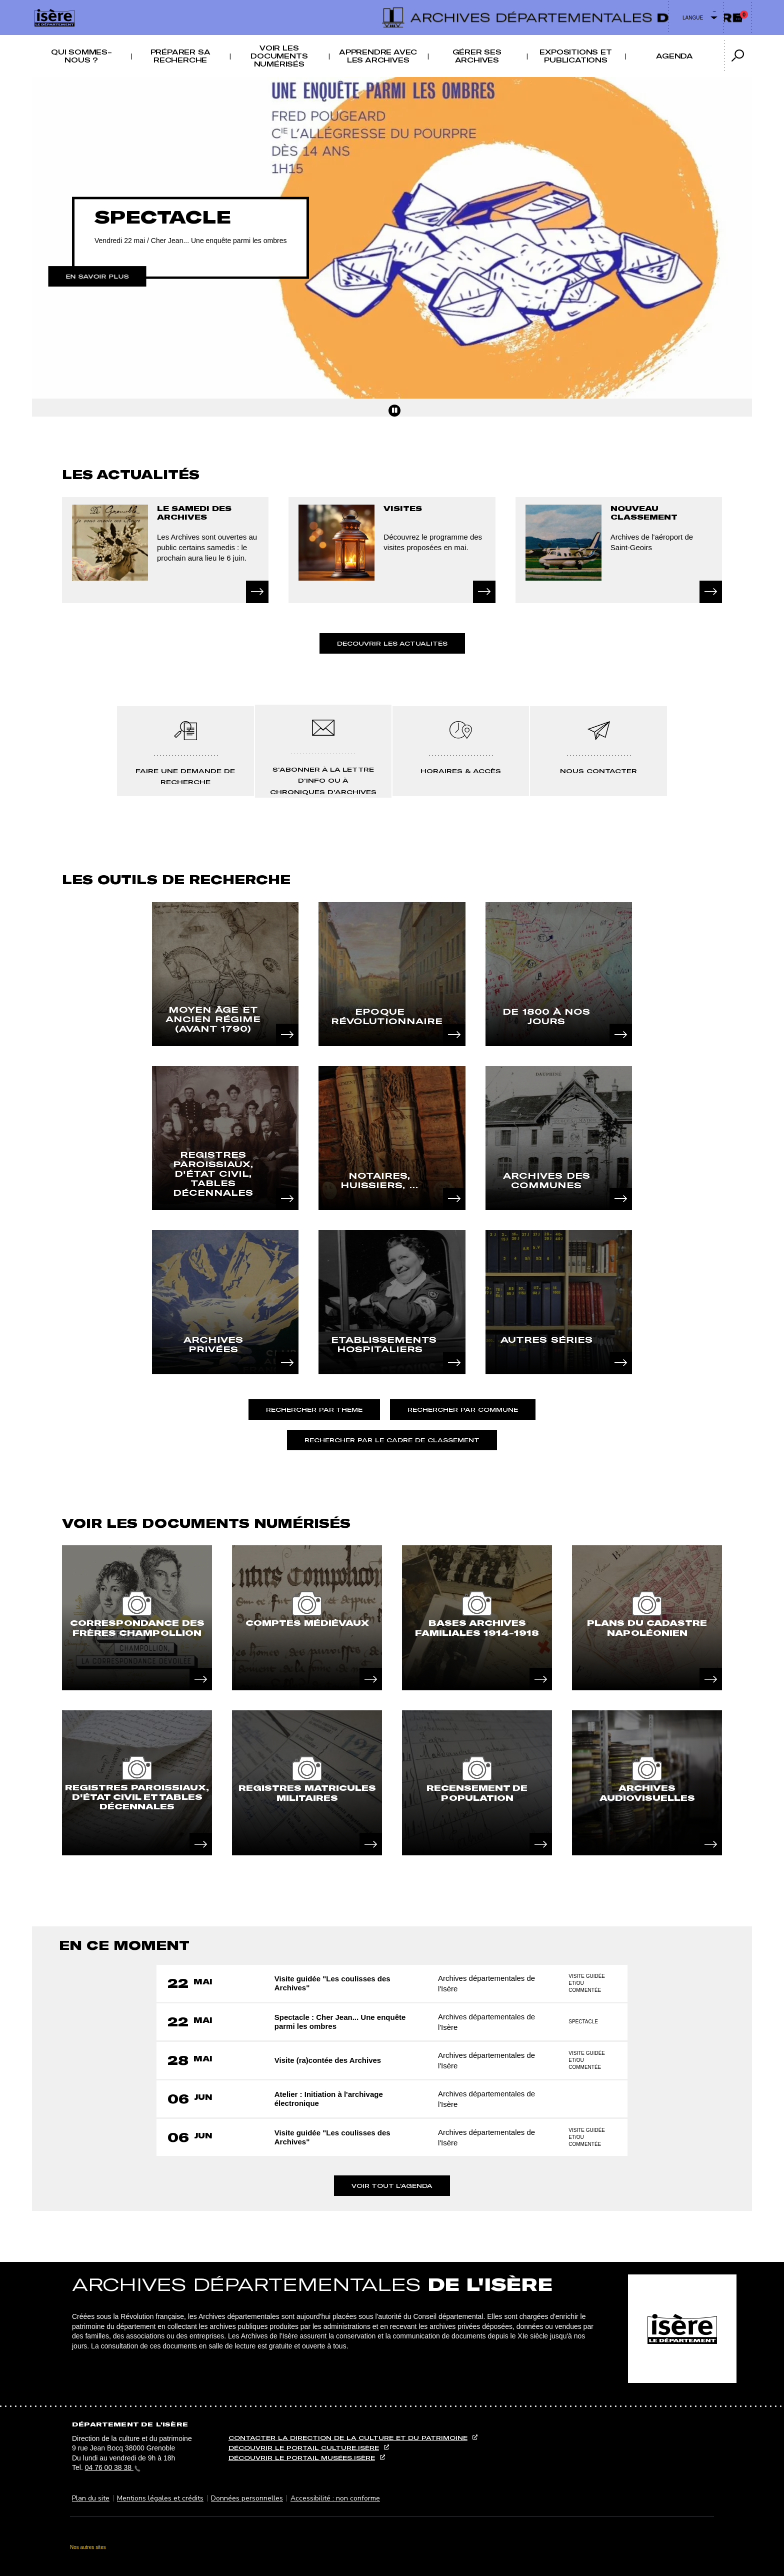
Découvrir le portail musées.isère (301, 2457)
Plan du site (91, 2497)
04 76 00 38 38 (112, 2467)
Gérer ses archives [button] (477, 56)
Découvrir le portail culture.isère (303, 2447)
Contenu (392, 6)
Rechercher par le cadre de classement (392, 1440)
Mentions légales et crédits (160, 2497)
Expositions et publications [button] (576, 56)
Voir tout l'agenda (392, 2185)
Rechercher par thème (314, 1409)
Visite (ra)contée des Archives (329, 2060)
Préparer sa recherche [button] (180, 56)
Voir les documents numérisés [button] (279, 56)
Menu (382, 6)
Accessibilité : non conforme (335, 2497)
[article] (137, 1617)
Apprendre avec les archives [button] (378, 56)
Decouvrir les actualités (392, 643)
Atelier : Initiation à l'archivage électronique (330, 2098)
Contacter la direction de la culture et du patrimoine (348, 2437)
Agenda (674, 56)
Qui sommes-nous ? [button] (81, 56)
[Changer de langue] (696, 18)
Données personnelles (247, 2497)
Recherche (402, 6)
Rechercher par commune (463, 1409)
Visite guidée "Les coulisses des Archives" (334, 1983)
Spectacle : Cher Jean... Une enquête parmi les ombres (342, 2021)
